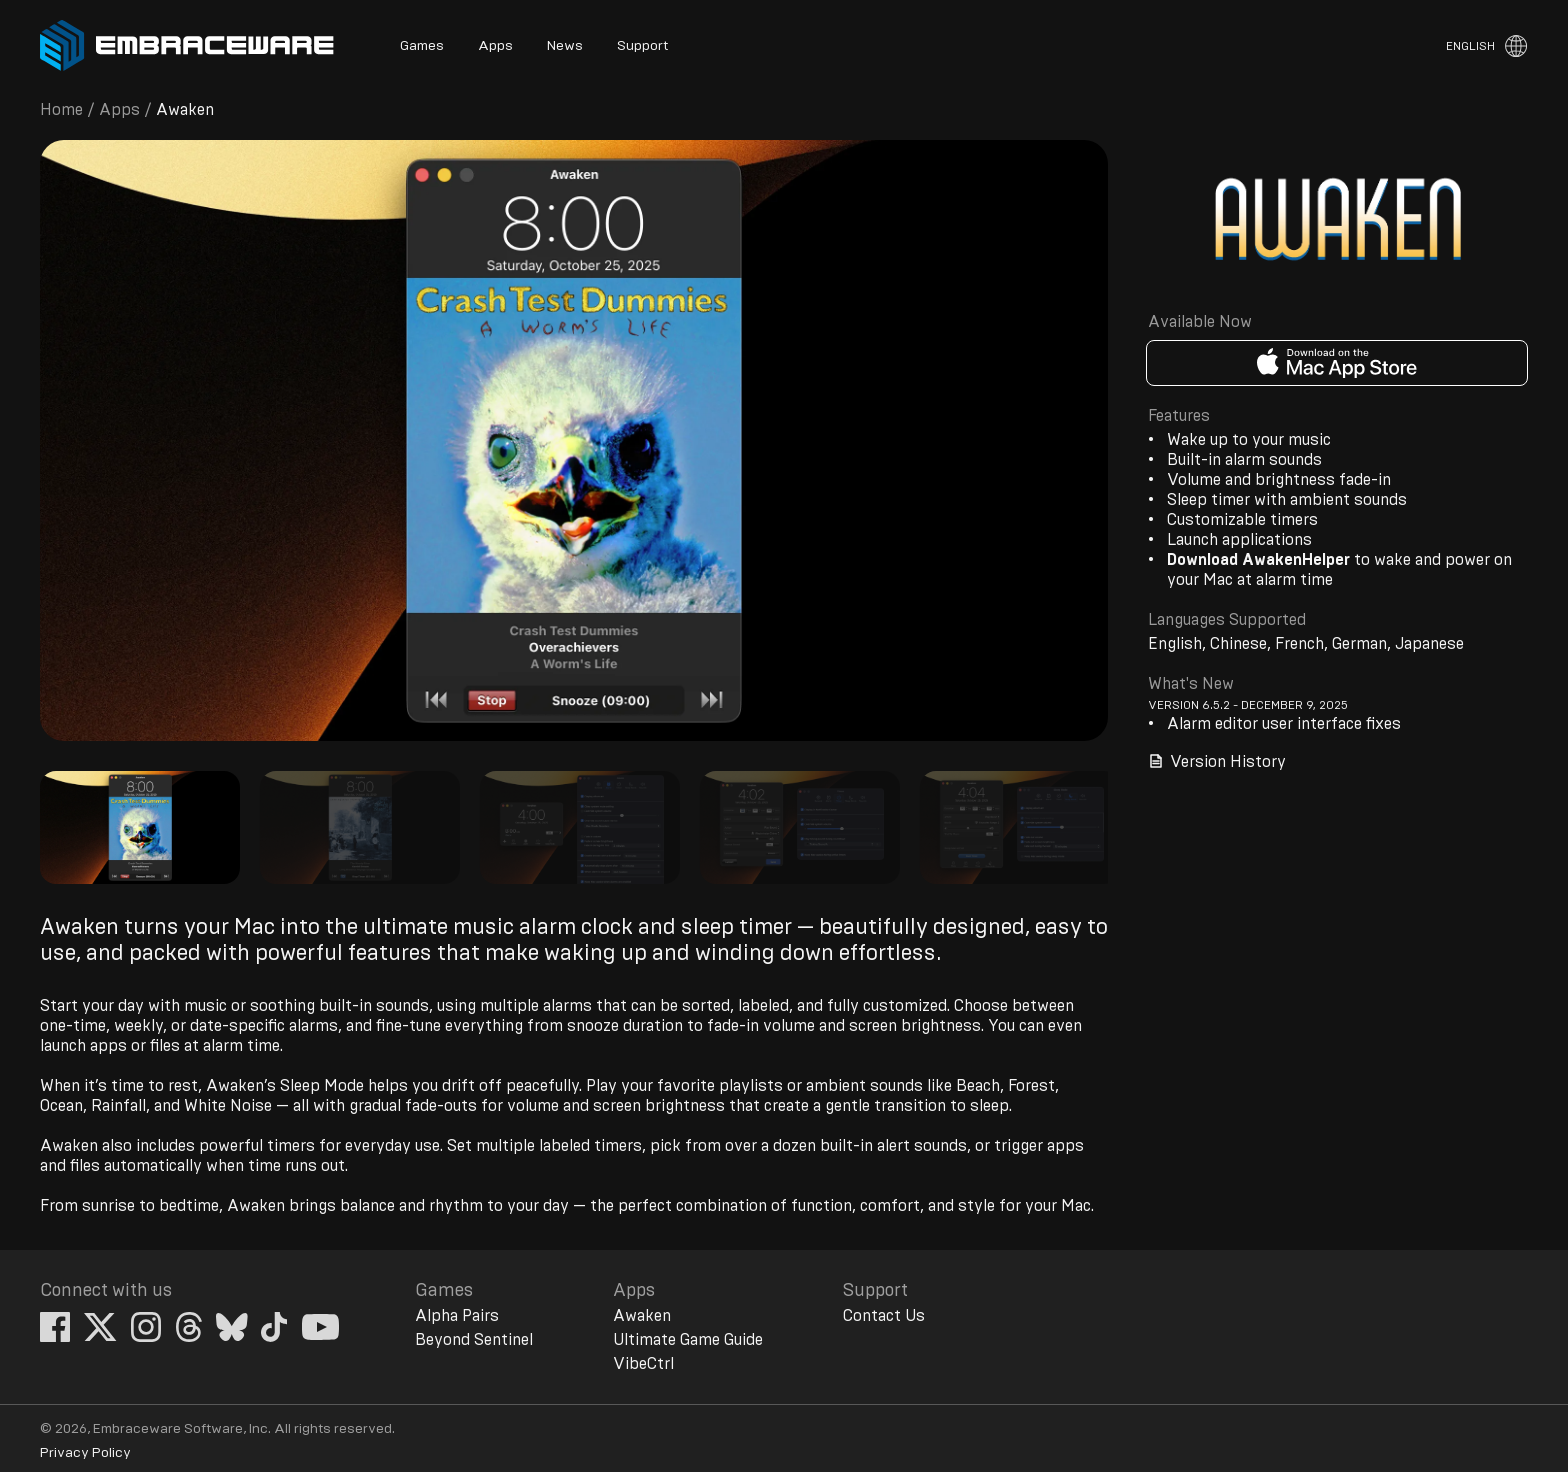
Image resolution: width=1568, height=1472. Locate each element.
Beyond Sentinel (474, 1340)
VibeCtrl (643, 1364)
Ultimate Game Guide (688, 1340)
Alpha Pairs (457, 1316)
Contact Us (884, 1316)
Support (642, 46)
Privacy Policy (85, 1453)
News (565, 46)
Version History (1217, 761)
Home (61, 110)
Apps (495, 46)
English (1470, 46)
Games (422, 46)
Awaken (642, 1316)
